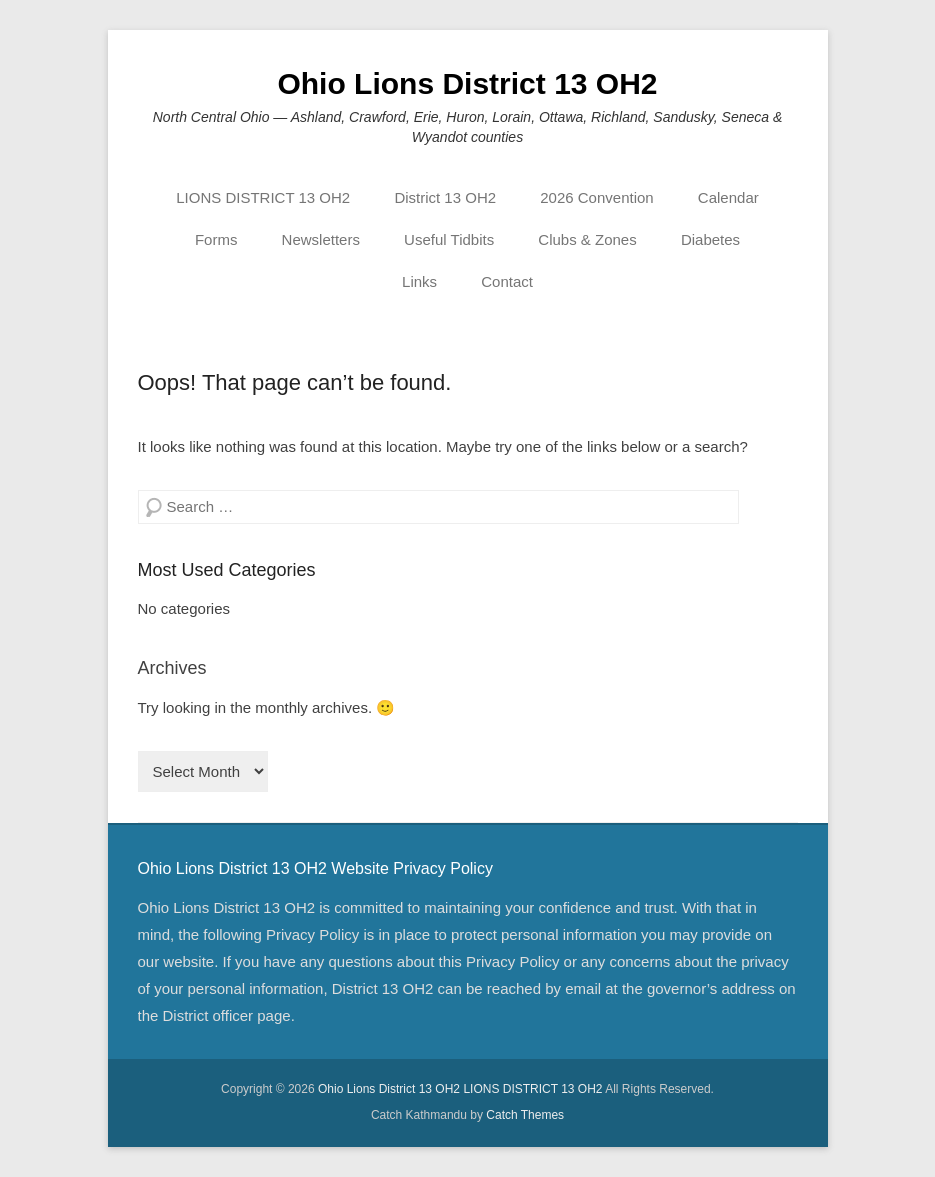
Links (419, 281)
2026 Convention (596, 197)
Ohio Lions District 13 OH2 (467, 83)
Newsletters (321, 239)
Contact (507, 281)
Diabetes (710, 239)
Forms (216, 239)
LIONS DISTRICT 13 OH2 (263, 197)
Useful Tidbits (449, 239)
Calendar (728, 197)
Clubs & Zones (587, 239)
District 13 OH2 (445, 197)
